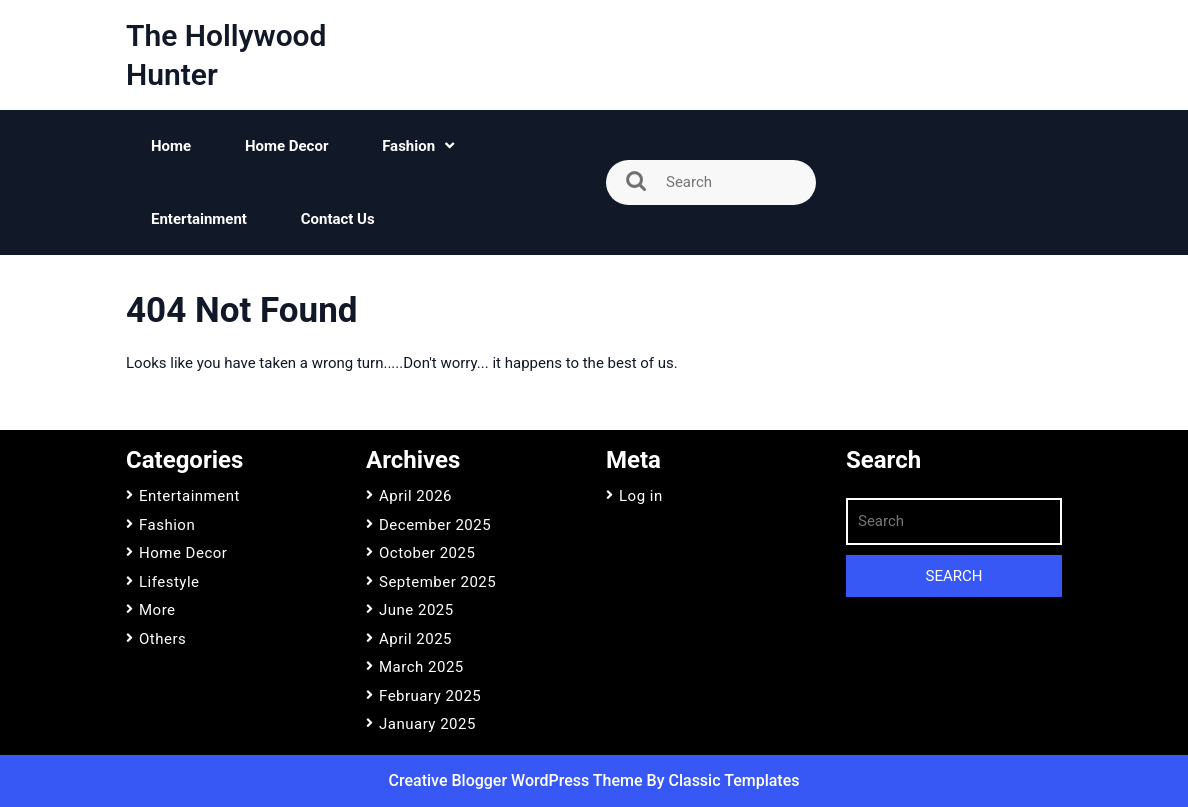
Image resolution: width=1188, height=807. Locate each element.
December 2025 (435, 525)
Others (162, 639)
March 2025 (421, 667)
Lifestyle (169, 582)
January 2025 (427, 724)
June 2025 (416, 610)
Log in (641, 496)
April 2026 (415, 496)
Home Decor (287, 146)
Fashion (408, 146)
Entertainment (199, 219)
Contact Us (338, 219)
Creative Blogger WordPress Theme (518, 780)
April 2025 (415, 639)
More (157, 610)
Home (171, 146)
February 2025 (430, 696)
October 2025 (427, 553)
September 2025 (437, 582)
